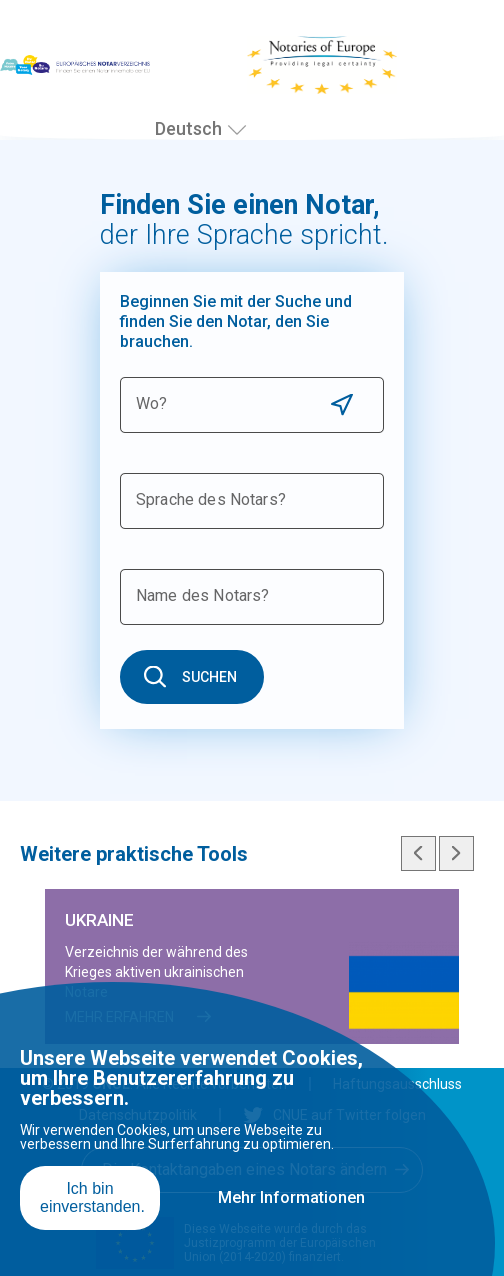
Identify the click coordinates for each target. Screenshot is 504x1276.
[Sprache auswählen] (237, 130)
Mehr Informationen (291, 1197)
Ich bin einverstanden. (92, 1197)
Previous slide (418, 853)
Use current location (341, 404)
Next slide (456, 853)
